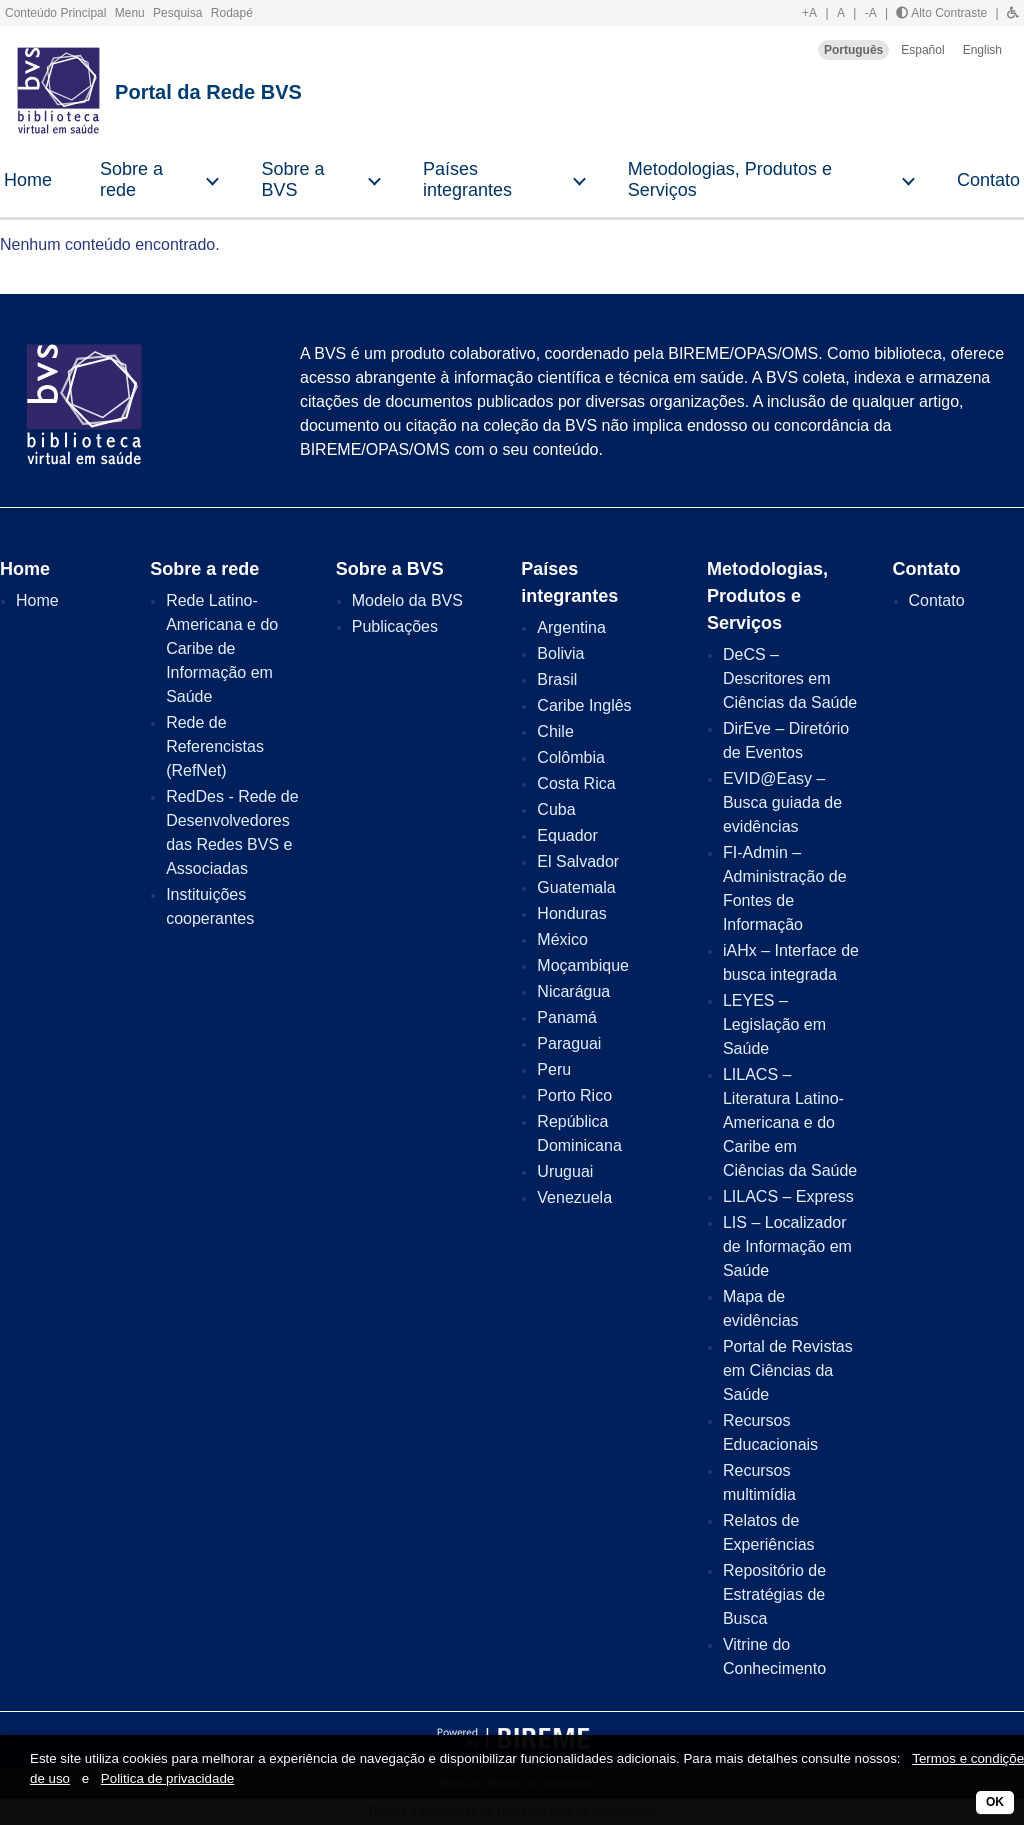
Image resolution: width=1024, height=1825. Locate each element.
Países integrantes (467, 179)
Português (853, 50)
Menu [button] (131, 13)
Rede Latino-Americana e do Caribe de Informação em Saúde (222, 648)
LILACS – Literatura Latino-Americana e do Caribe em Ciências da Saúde (790, 1122)
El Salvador (578, 861)
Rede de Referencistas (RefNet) (215, 746)
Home (28, 180)
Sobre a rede (131, 179)
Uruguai (565, 1171)
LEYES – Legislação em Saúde (774, 1024)
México (562, 939)
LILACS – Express (788, 1196)
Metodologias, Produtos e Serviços (730, 179)
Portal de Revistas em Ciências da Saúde (788, 1370)
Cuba (556, 809)
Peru (554, 1069)
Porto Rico (574, 1095)
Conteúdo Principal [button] (57, 13)
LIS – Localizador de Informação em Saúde (787, 1246)
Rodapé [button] (232, 13)
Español (922, 50)
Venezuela (574, 1197)
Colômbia (571, 757)
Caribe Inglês (584, 705)
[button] (1013, 13)
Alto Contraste (941, 13)
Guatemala (576, 887)
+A (809, 13)
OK (995, 1802)
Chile (555, 731)
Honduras (571, 913)
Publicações (395, 626)
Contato (937, 600)
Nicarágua (573, 991)
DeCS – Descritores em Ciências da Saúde (790, 678)
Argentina (571, 627)
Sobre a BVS (292, 179)
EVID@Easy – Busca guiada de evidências (782, 802)
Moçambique (583, 965)
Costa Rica (576, 783)
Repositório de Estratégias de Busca (774, 1594)
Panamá (567, 1017)
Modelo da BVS (407, 600)
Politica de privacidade (167, 1778)
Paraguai (569, 1043)
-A (871, 13)
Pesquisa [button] (179, 13)
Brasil (557, 679)
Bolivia (560, 653)
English (982, 50)
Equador (567, 835)
